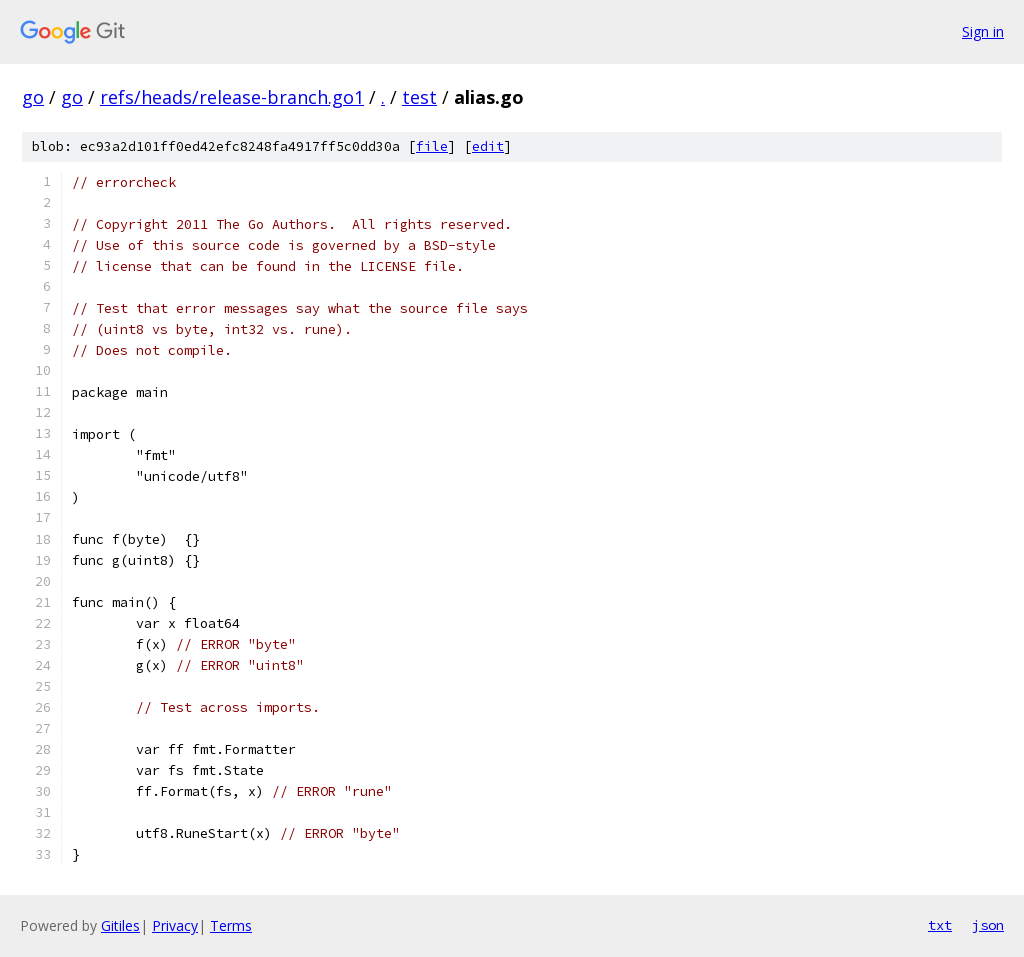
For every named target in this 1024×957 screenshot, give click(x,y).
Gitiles (120, 925)
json (988, 925)
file (432, 146)
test (419, 97)
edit (488, 146)
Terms (231, 925)
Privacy (175, 925)
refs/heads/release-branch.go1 (232, 97)
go (33, 97)
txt (940, 925)
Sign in (983, 31)
